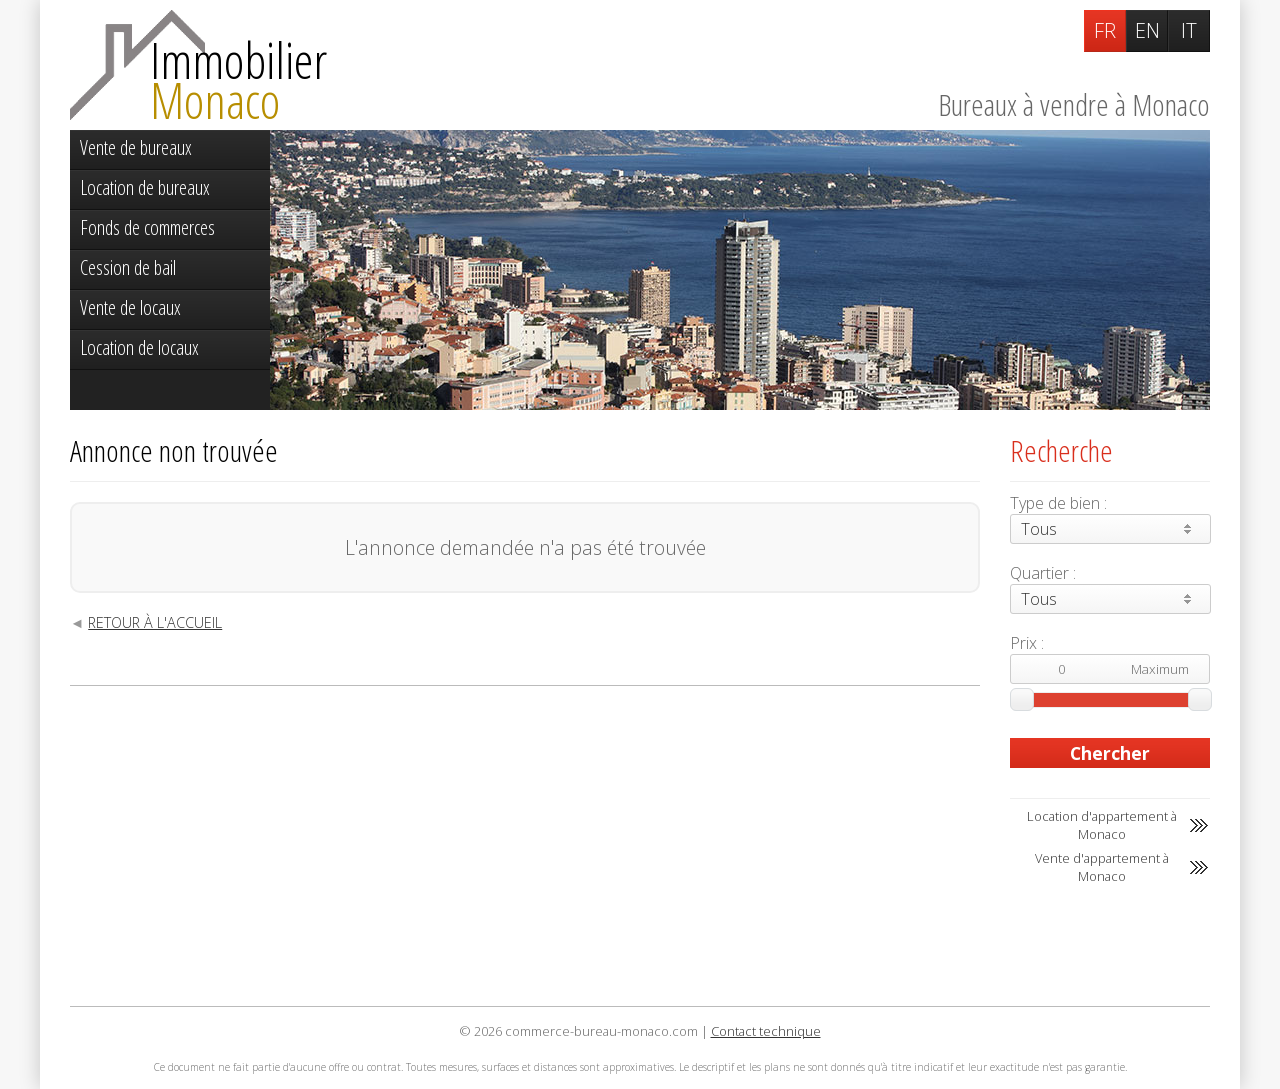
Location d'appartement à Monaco (1102, 825)
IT (1189, 30)
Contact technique (766, 1031)
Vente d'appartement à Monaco (1102, 867)
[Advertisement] (525, 846)
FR (1105, 30)
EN (1147, 30)
